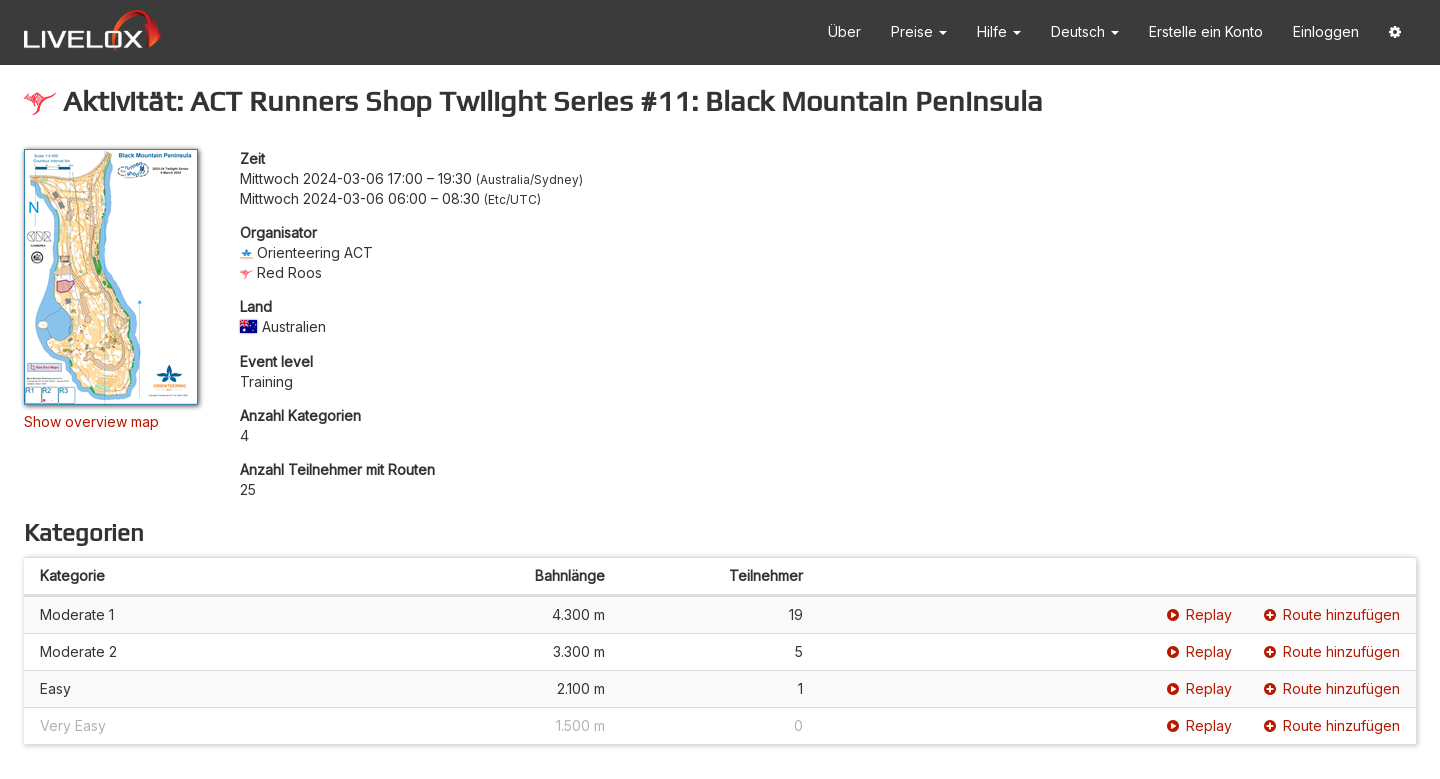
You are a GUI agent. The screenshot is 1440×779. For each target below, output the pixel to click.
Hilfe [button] (999, 31)
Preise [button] (919, 31)
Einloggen (1326, 31)
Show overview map (91, 421)
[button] (1395, 32)
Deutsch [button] (1085, 31)
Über (844, 31)
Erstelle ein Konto (1206, 31)
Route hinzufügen (1332, 614)
